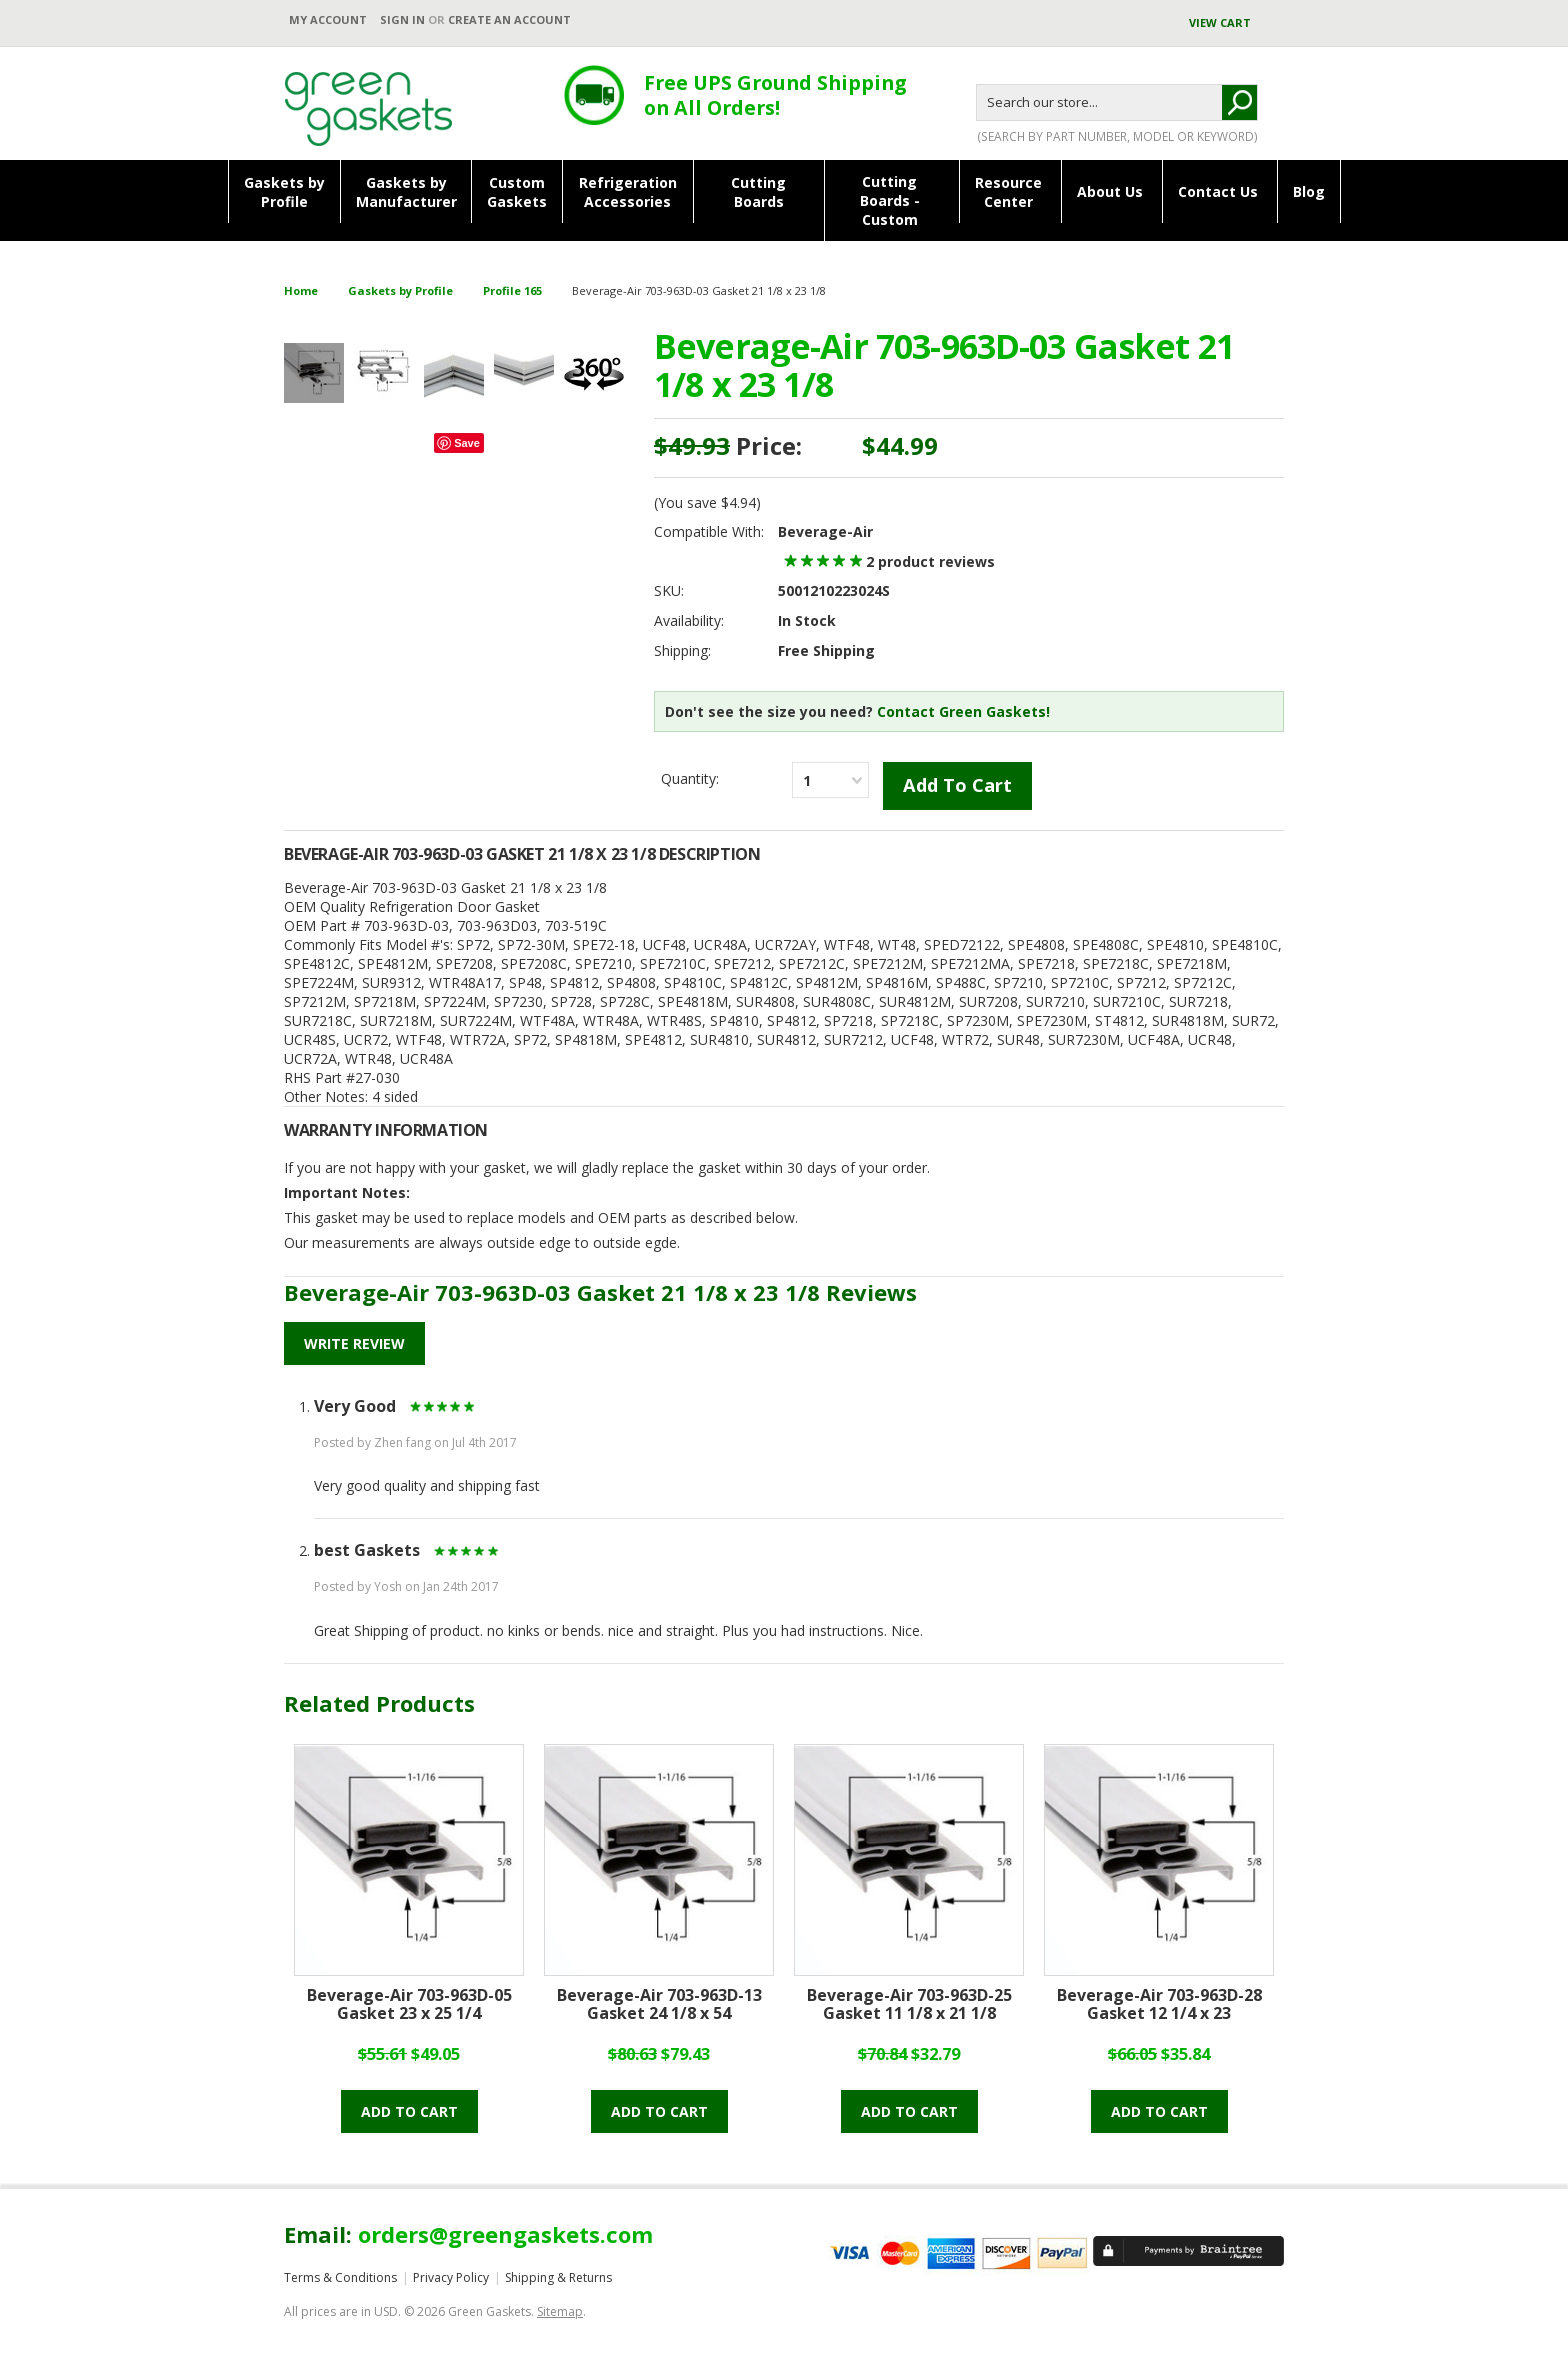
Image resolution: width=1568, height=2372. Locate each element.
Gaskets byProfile (284, 192)
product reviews (930, 561)
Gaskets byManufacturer (406, 192)
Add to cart (409, 2111)
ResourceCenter (1008, 192)
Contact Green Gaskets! (963, 711)
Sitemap (560, 2311)
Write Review (354, 1343)
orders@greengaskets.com (505, 2234)
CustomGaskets (517, 192)
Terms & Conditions (340, 2277)
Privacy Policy (451, 2277)
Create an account (509, 19)
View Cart (1221, 22)
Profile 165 (512, 290)
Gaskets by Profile (400, 290)
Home (301, 290)
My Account (328, 19)
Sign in (402, 19)
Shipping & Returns (558, 2277)
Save (467, 443)
